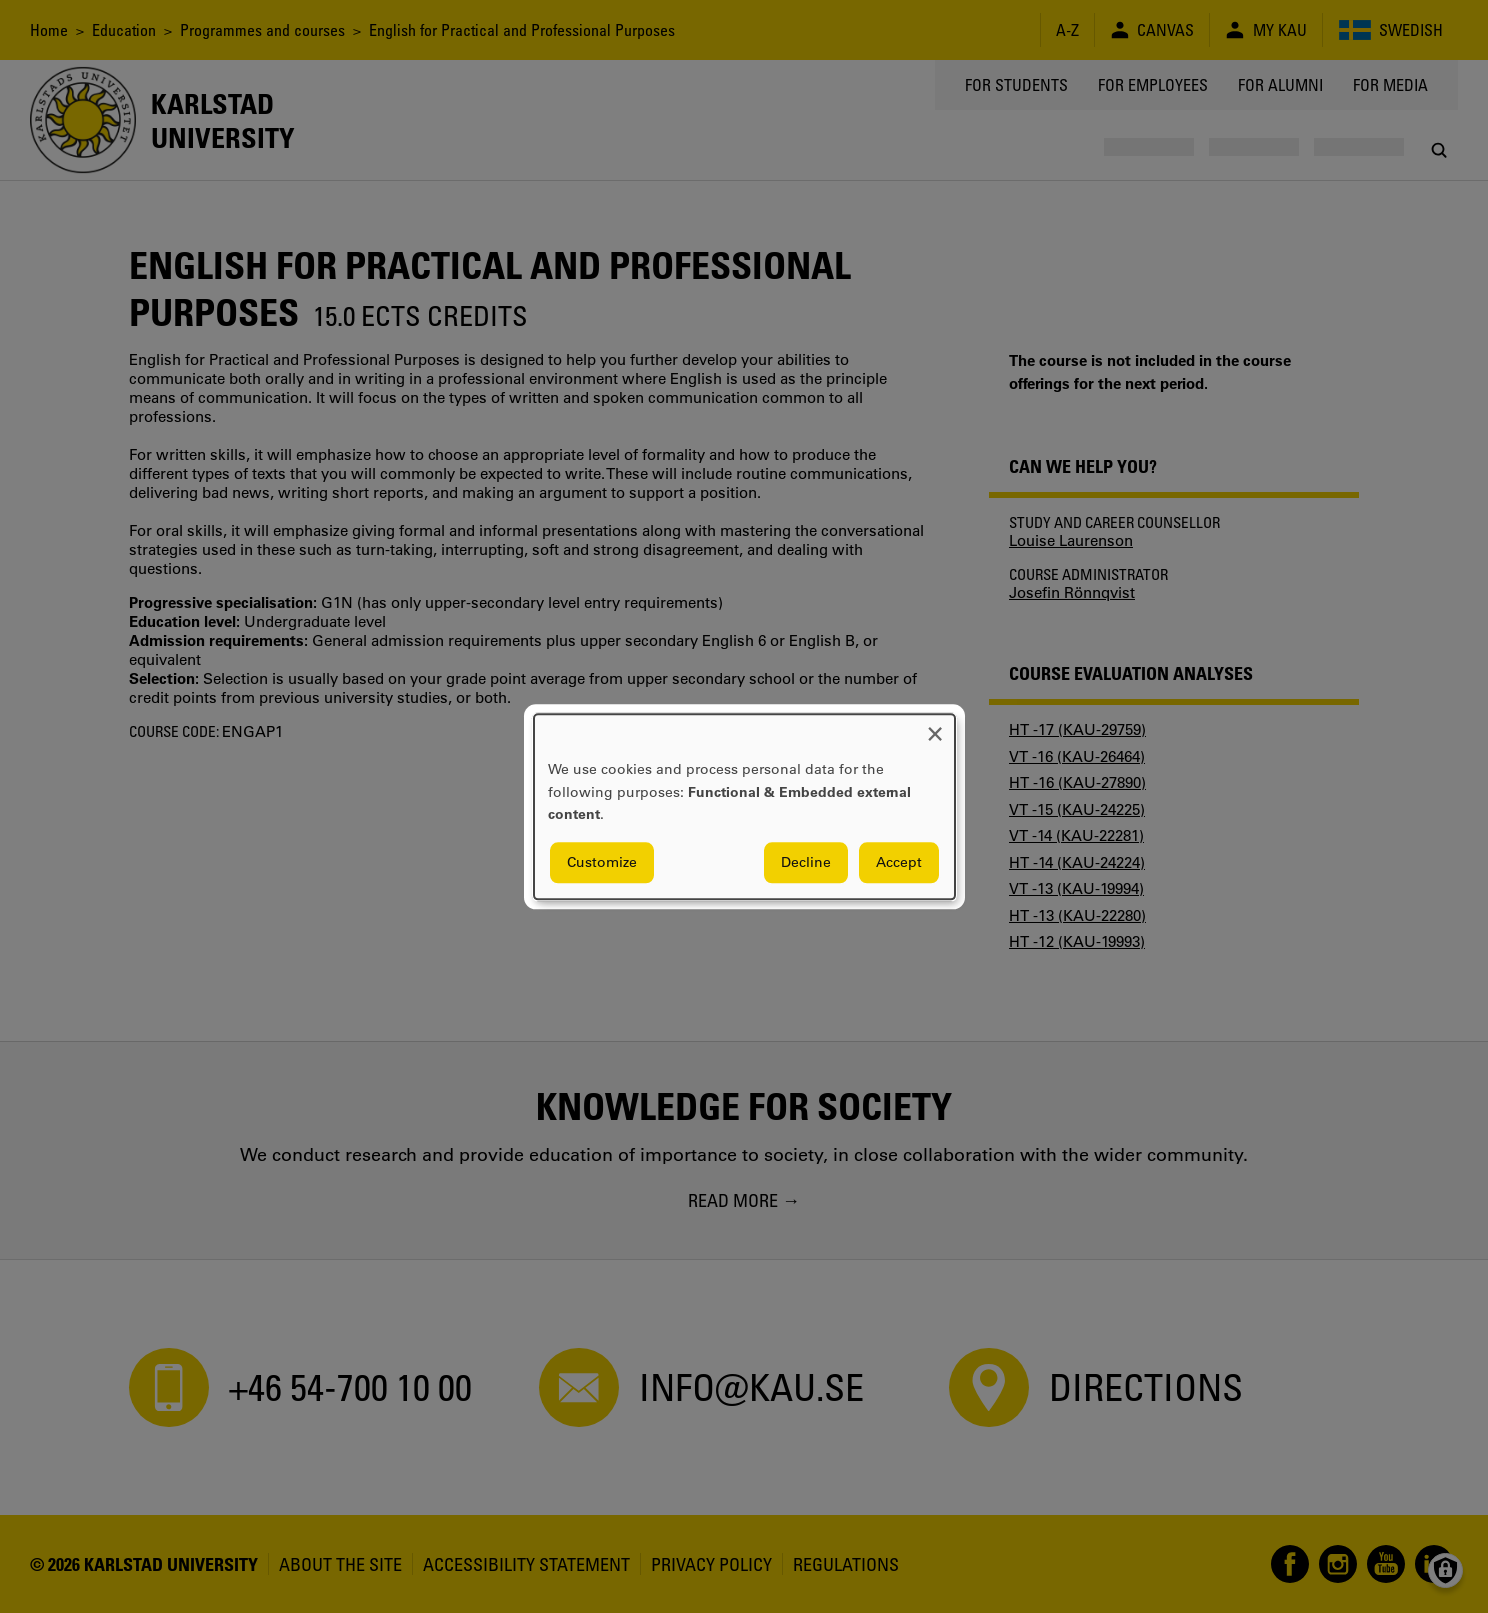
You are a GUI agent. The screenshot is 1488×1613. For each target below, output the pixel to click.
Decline (806, 862)
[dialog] (744, 806)
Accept (899, 862)
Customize (602, 862)
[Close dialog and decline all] (935, 726)
